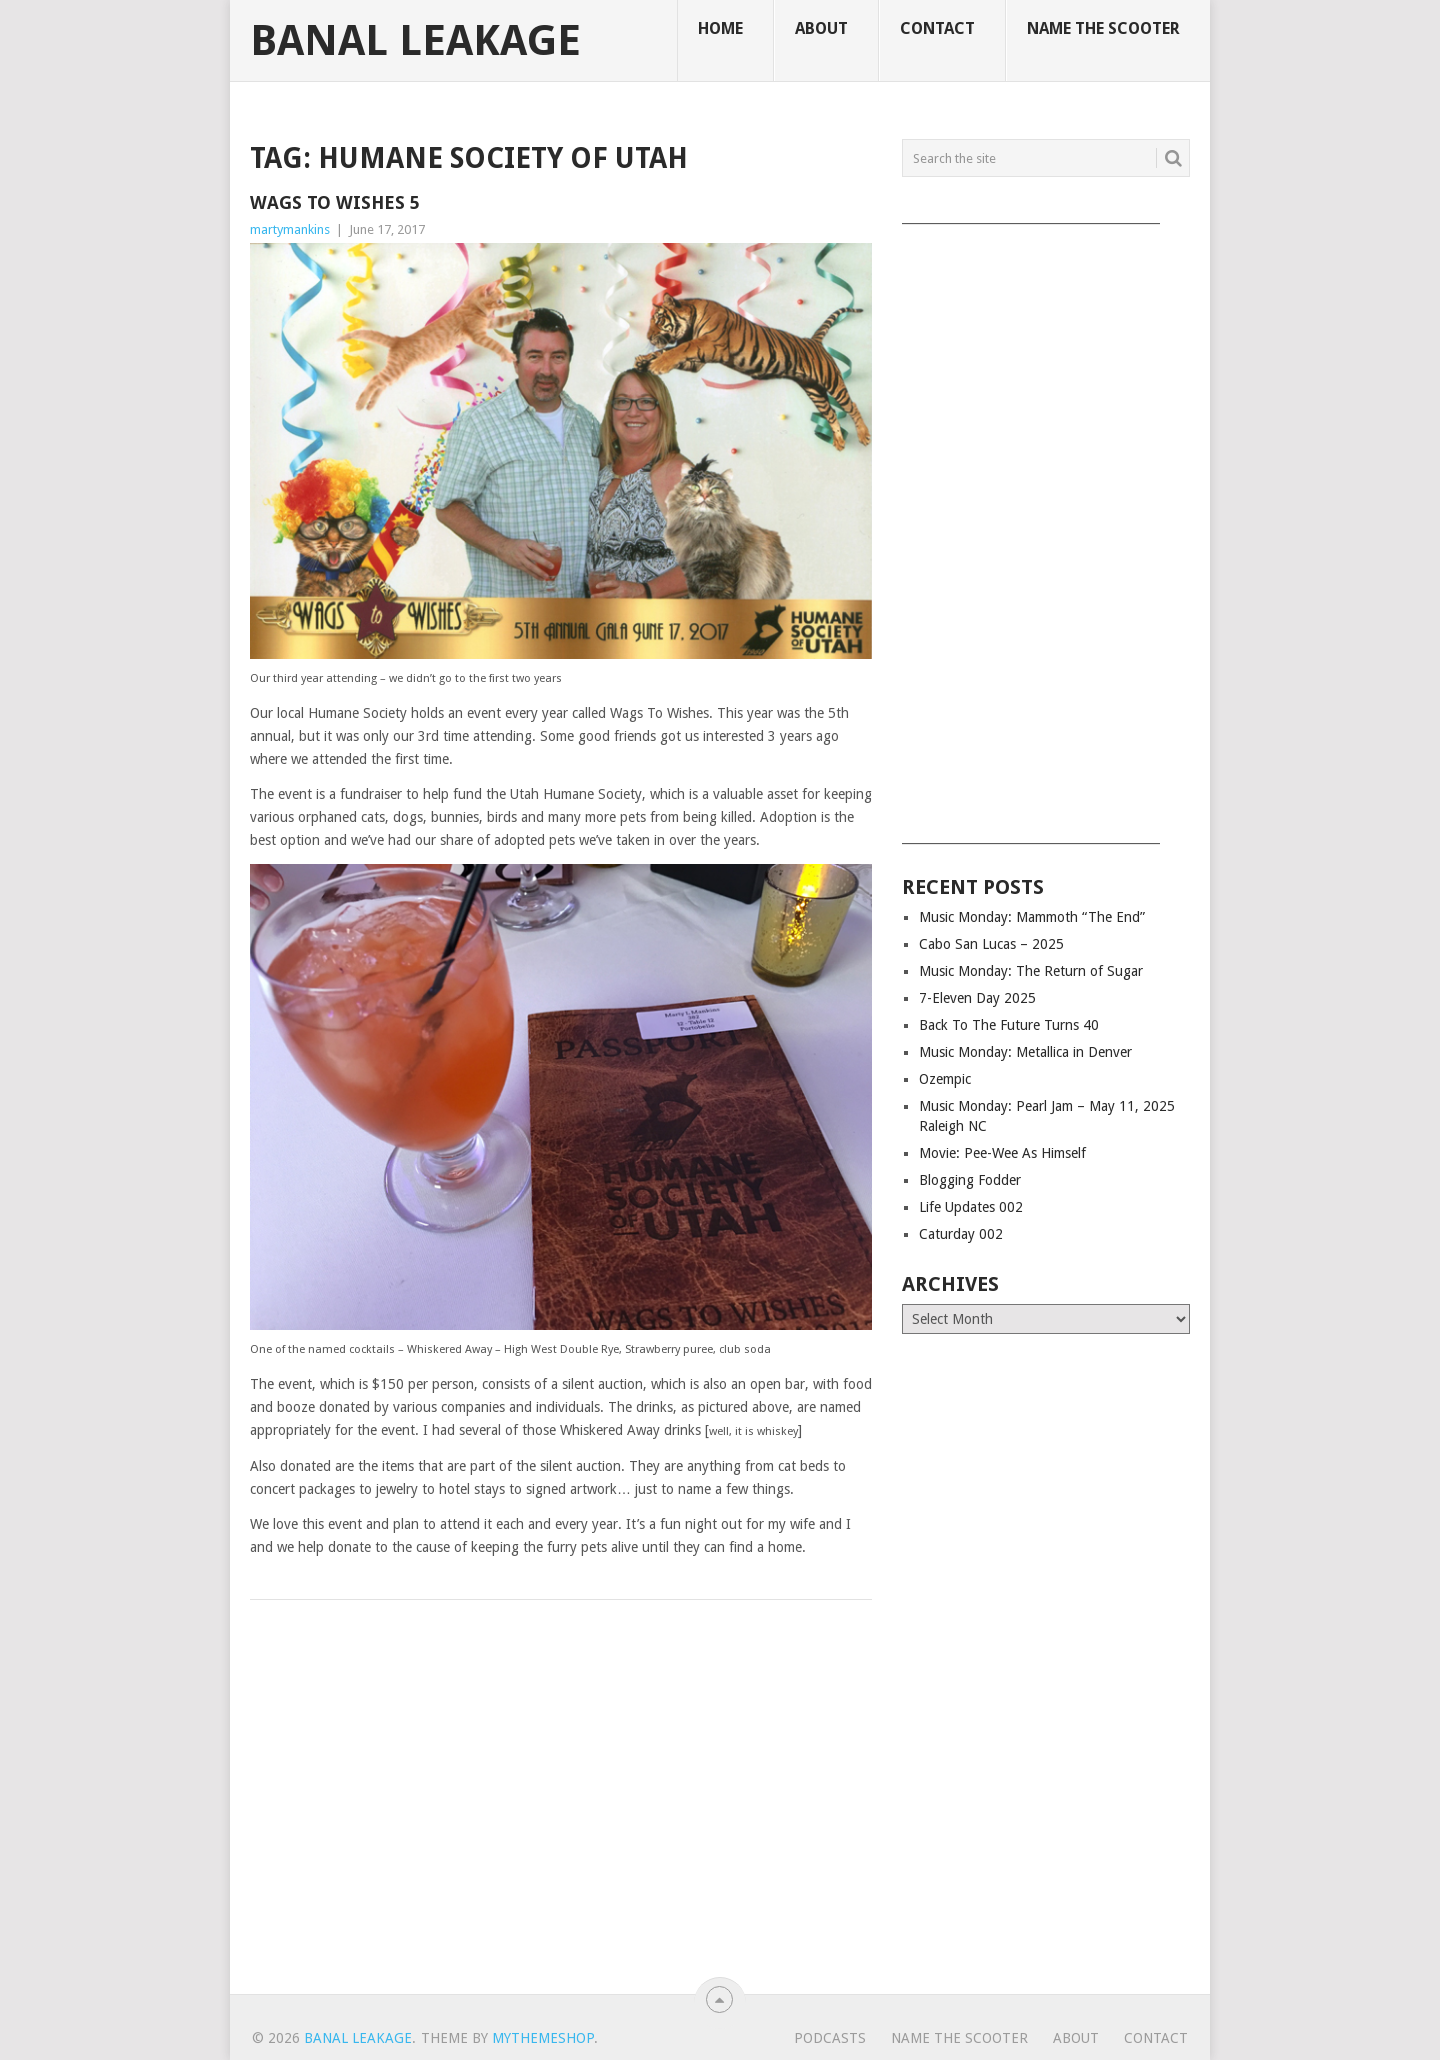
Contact (937, 28)
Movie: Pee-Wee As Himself (1002, 1153)
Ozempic (945, 1079)
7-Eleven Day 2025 (977, 998)
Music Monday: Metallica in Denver (1025, 1052)
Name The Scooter (1103, 28)
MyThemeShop (543, 2038)
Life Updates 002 (971, 1207)
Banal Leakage (415, 41)
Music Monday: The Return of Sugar (1031, 971)
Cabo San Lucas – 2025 (991, 944)
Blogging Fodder (970, 1180)
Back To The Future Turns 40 (1009, 1025)
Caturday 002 (961, 1234)
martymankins (290, 229)
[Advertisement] (1046, 527)
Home (720, 28)
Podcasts (830, 2038)
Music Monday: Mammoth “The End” (1032, 917)
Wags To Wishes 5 (335, 202)
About (821, 28)
